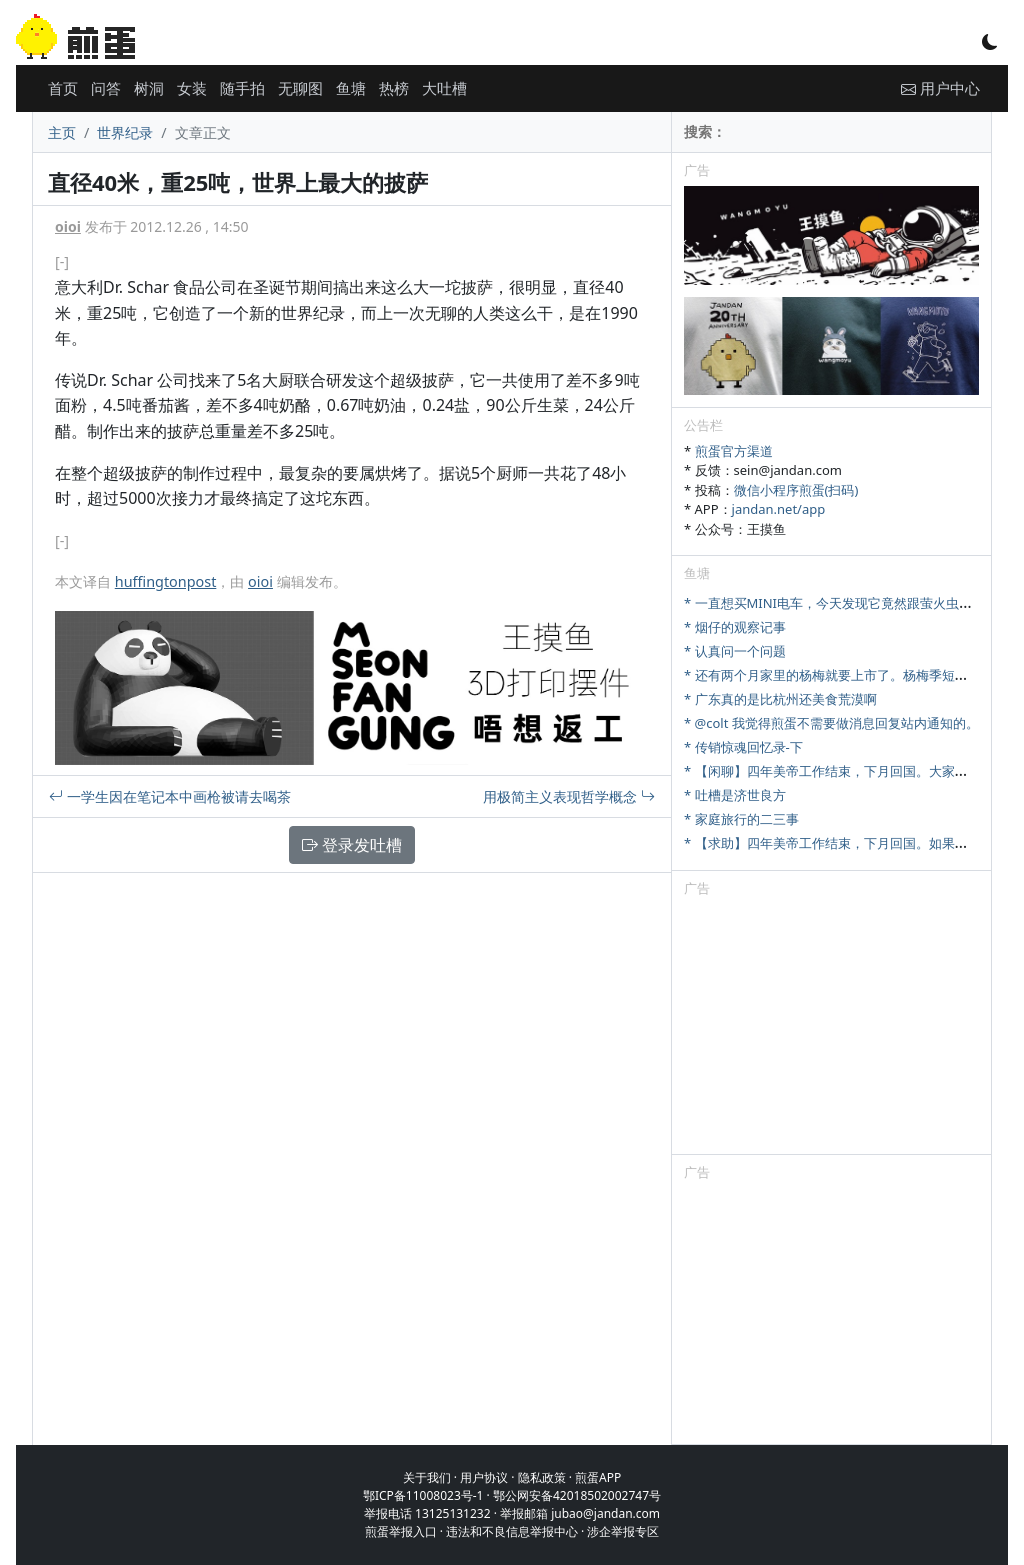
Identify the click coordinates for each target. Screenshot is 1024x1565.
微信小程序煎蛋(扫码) (796, 490)
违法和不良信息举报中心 (512, 1531)
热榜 (394, 88)
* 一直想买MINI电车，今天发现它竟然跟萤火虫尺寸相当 (847, 603)
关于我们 (427, 1477)
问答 (106, 88)
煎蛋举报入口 (401, 1531)
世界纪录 (125, 132)
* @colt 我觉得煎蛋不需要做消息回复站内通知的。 (831, 723)
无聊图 (300, 88)
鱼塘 (351, 88)
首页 (63, 88)
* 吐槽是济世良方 (735, 795)
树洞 (149, 88)
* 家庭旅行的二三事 (741, 819)
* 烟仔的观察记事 (735, 627)
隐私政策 (542, 1477)
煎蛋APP (598, 1477)
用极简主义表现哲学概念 (569, 796)
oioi (68, 226)
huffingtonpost (166, 581)
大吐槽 (444, 88)
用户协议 (484, 1477)
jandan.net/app (779, 509)
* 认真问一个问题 (735, 651)
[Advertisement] (831, 1029)
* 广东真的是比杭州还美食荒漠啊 (780, 699)
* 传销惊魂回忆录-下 (743, 747)
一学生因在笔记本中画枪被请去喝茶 (170, 796)
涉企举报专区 (623, 1531)
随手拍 (242, 88)
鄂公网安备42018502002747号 (577, 1495)
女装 (192, 88)
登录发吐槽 (352, 845)
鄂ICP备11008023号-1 (423, 1495)
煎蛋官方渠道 (734, 451)
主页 (62, 132)
